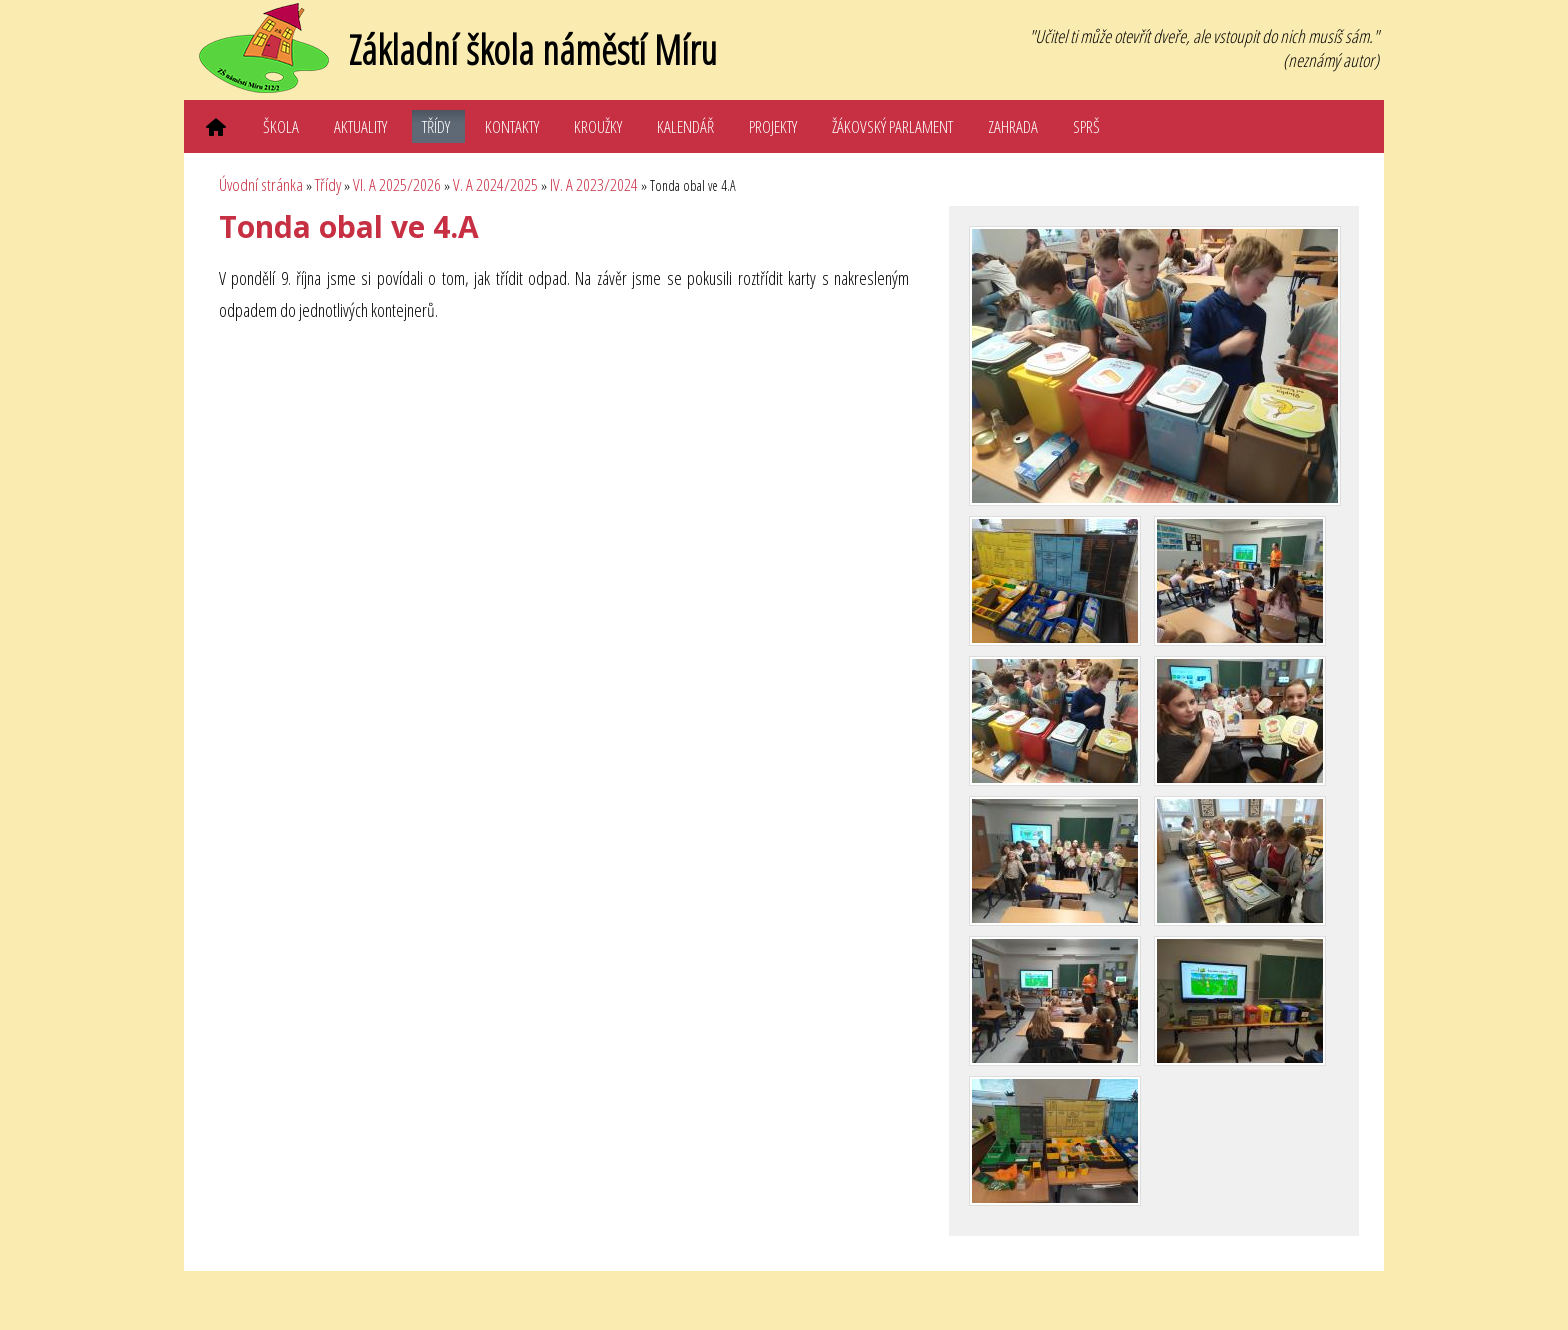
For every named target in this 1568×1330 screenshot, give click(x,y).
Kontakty (512, 126)
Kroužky (598, 126)
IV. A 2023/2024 (594, 184)
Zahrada (1013, 126)
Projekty (773, 126)
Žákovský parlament (892, 126)
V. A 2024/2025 (495, 184)
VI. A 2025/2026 (397, 184)
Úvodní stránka (261, 184)
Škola (281, 126)
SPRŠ (1086, 126)
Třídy (436, 126)
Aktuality (360, 126)
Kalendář (685, 126)
